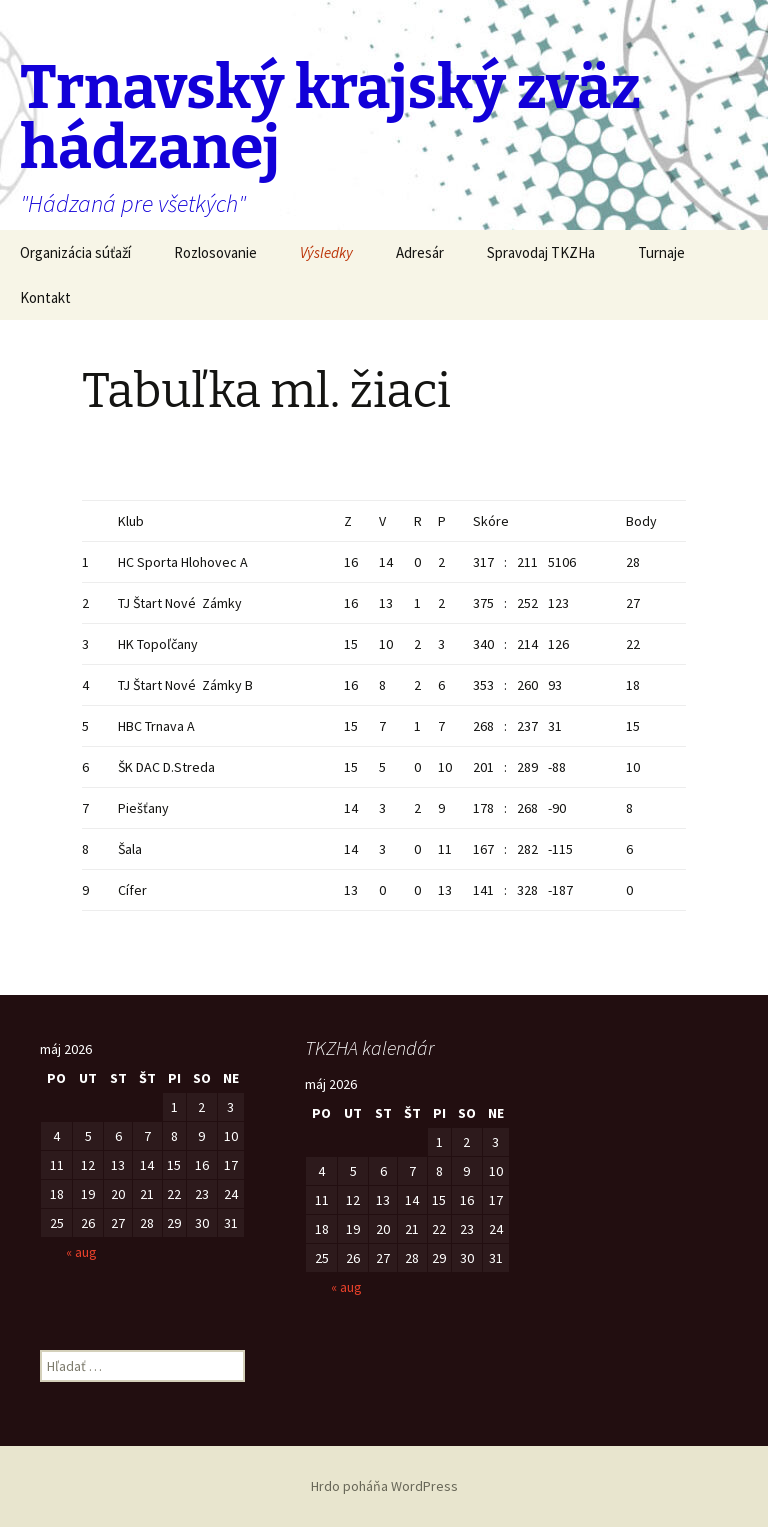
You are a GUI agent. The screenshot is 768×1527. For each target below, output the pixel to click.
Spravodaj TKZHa (541, 252)
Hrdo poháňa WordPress (384, 1486)
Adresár (420, 252)
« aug (81, 1252)
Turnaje (661, 252)
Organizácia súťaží (75, 252)
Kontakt (45, 297)
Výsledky (326, 252)
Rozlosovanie (215, 252)
